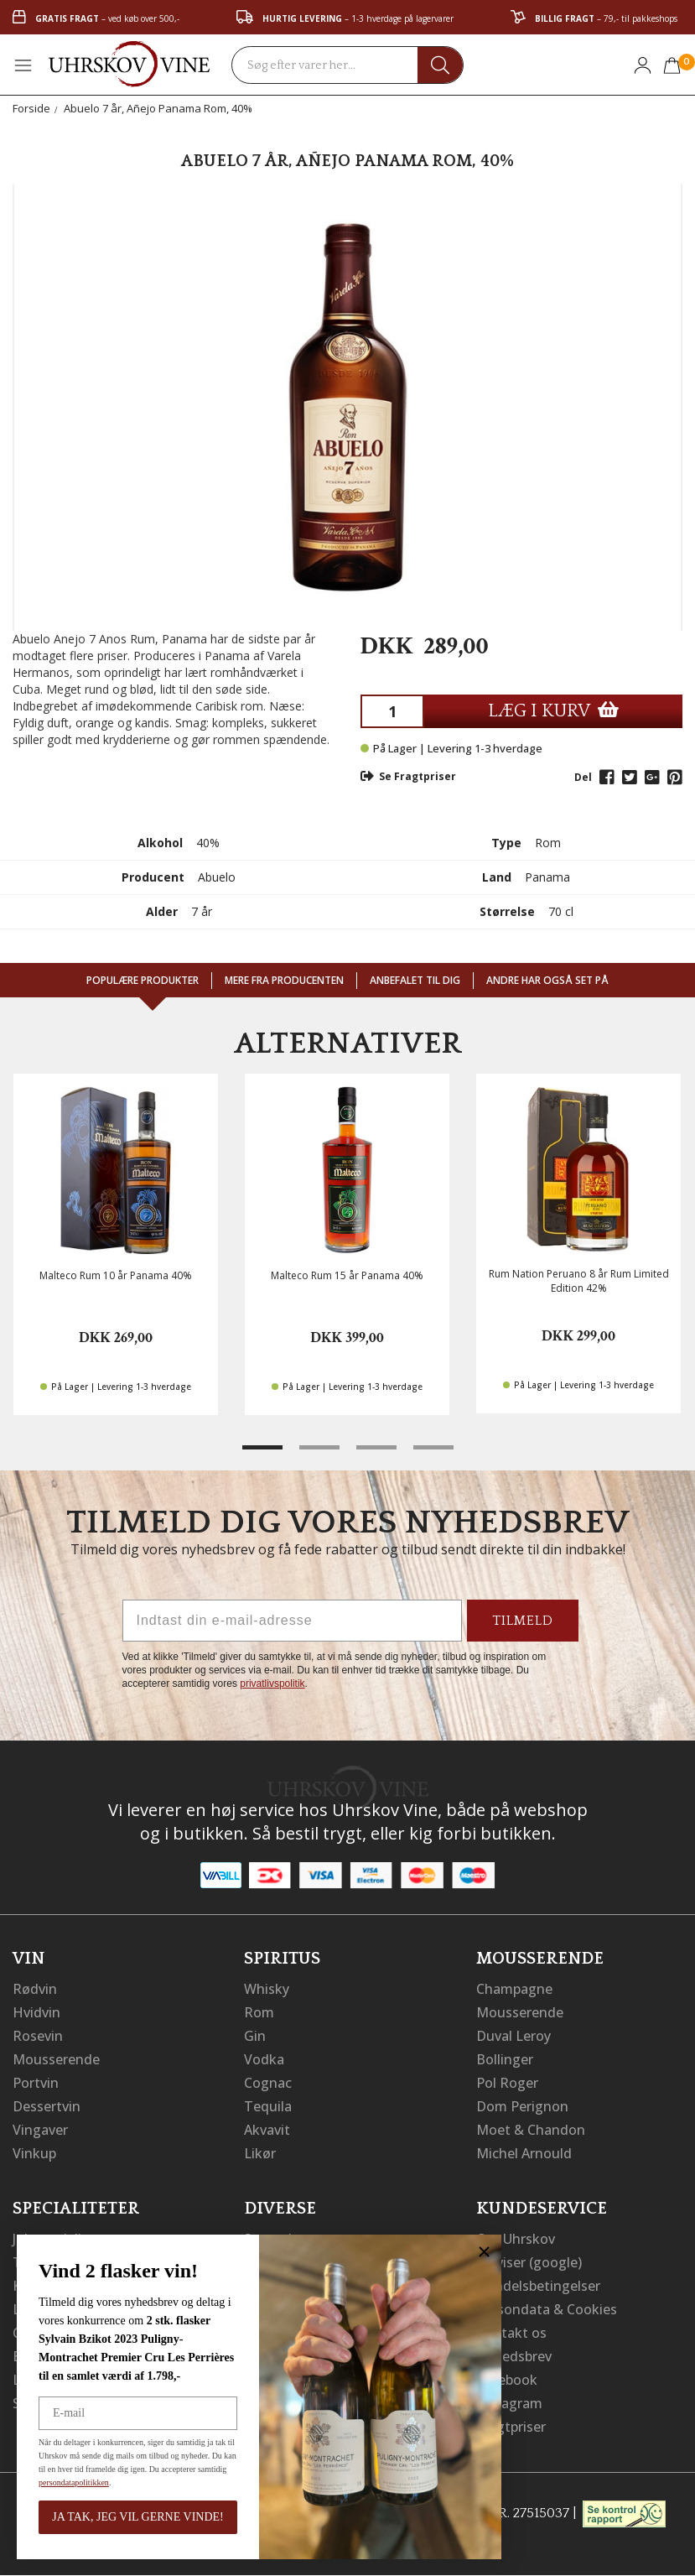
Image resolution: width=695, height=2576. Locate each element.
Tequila (268, 2106)
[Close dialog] (479, 2251)
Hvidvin (36, 2012)
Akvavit (267, 2130)
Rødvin (35, 1989)
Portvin (36, 2083)
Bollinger (504, 2059)
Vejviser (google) (529, 2262)
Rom (259, 2012)
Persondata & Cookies (546, 2309)
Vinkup (34, 2153)
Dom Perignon (522, 2106)
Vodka (264, 2059)
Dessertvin (46, 2106)
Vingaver (40, 2130)
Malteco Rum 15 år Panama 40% (347, 1275)
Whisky (266, 1989)
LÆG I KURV (553, 710)
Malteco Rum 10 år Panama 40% (115, 1275)
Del (583, 777)
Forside (31, 108)
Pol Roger (507, 2083)
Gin (255, 2036)
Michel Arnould (524, 2153)
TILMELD (522, 1620)
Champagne (514, 1989)
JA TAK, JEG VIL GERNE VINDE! (133, 2517)
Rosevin (38, 2036)
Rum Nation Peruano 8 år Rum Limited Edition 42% (579, 1281)
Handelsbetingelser (538, 2286)
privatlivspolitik (272, 1683)
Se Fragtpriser (408, 776)
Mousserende (56, 2059)
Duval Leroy (513, 2036)
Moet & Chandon (530, 2130)
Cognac (268, 2083)
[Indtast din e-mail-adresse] (292, 1621)
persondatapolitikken (69, 2482)
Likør (260, 2153)
